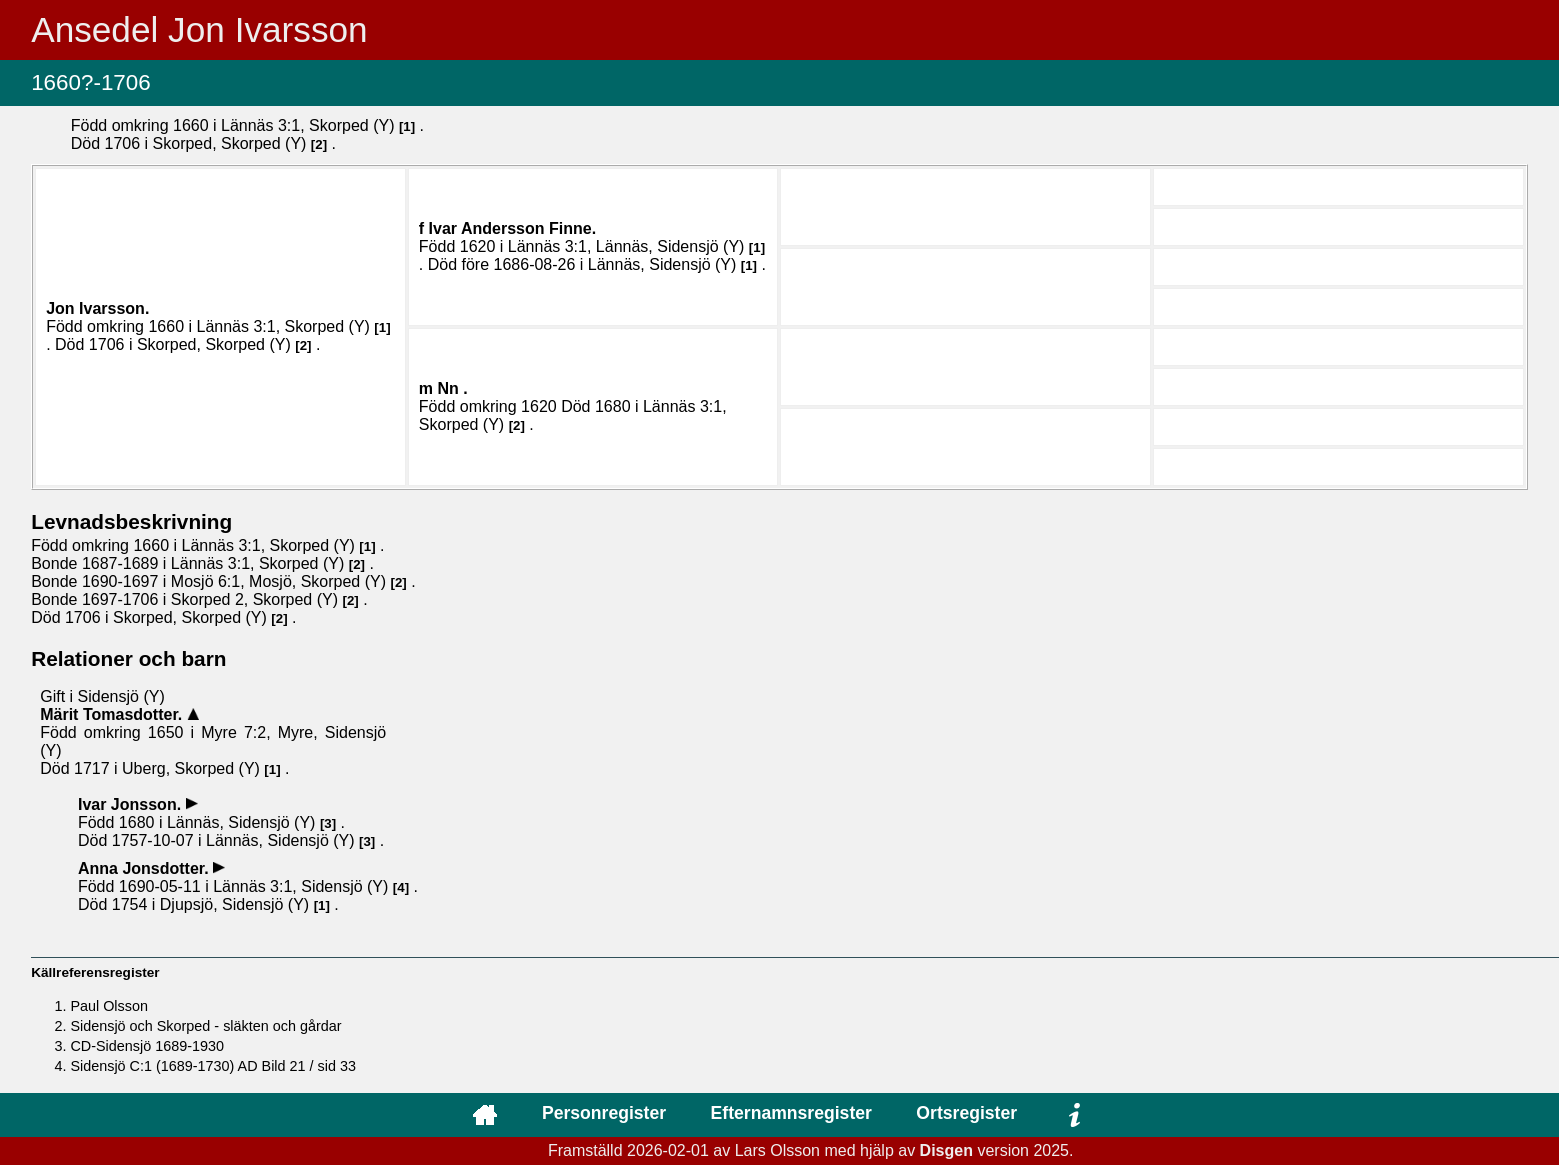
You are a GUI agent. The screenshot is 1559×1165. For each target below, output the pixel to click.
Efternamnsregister (791, 1113)
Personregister (604, 1113)
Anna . (145, 868)
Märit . (113, 714)
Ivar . (512, 228)
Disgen (946, 1150)
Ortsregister (966, 1113)
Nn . (453, 388)
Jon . (97, 308)
